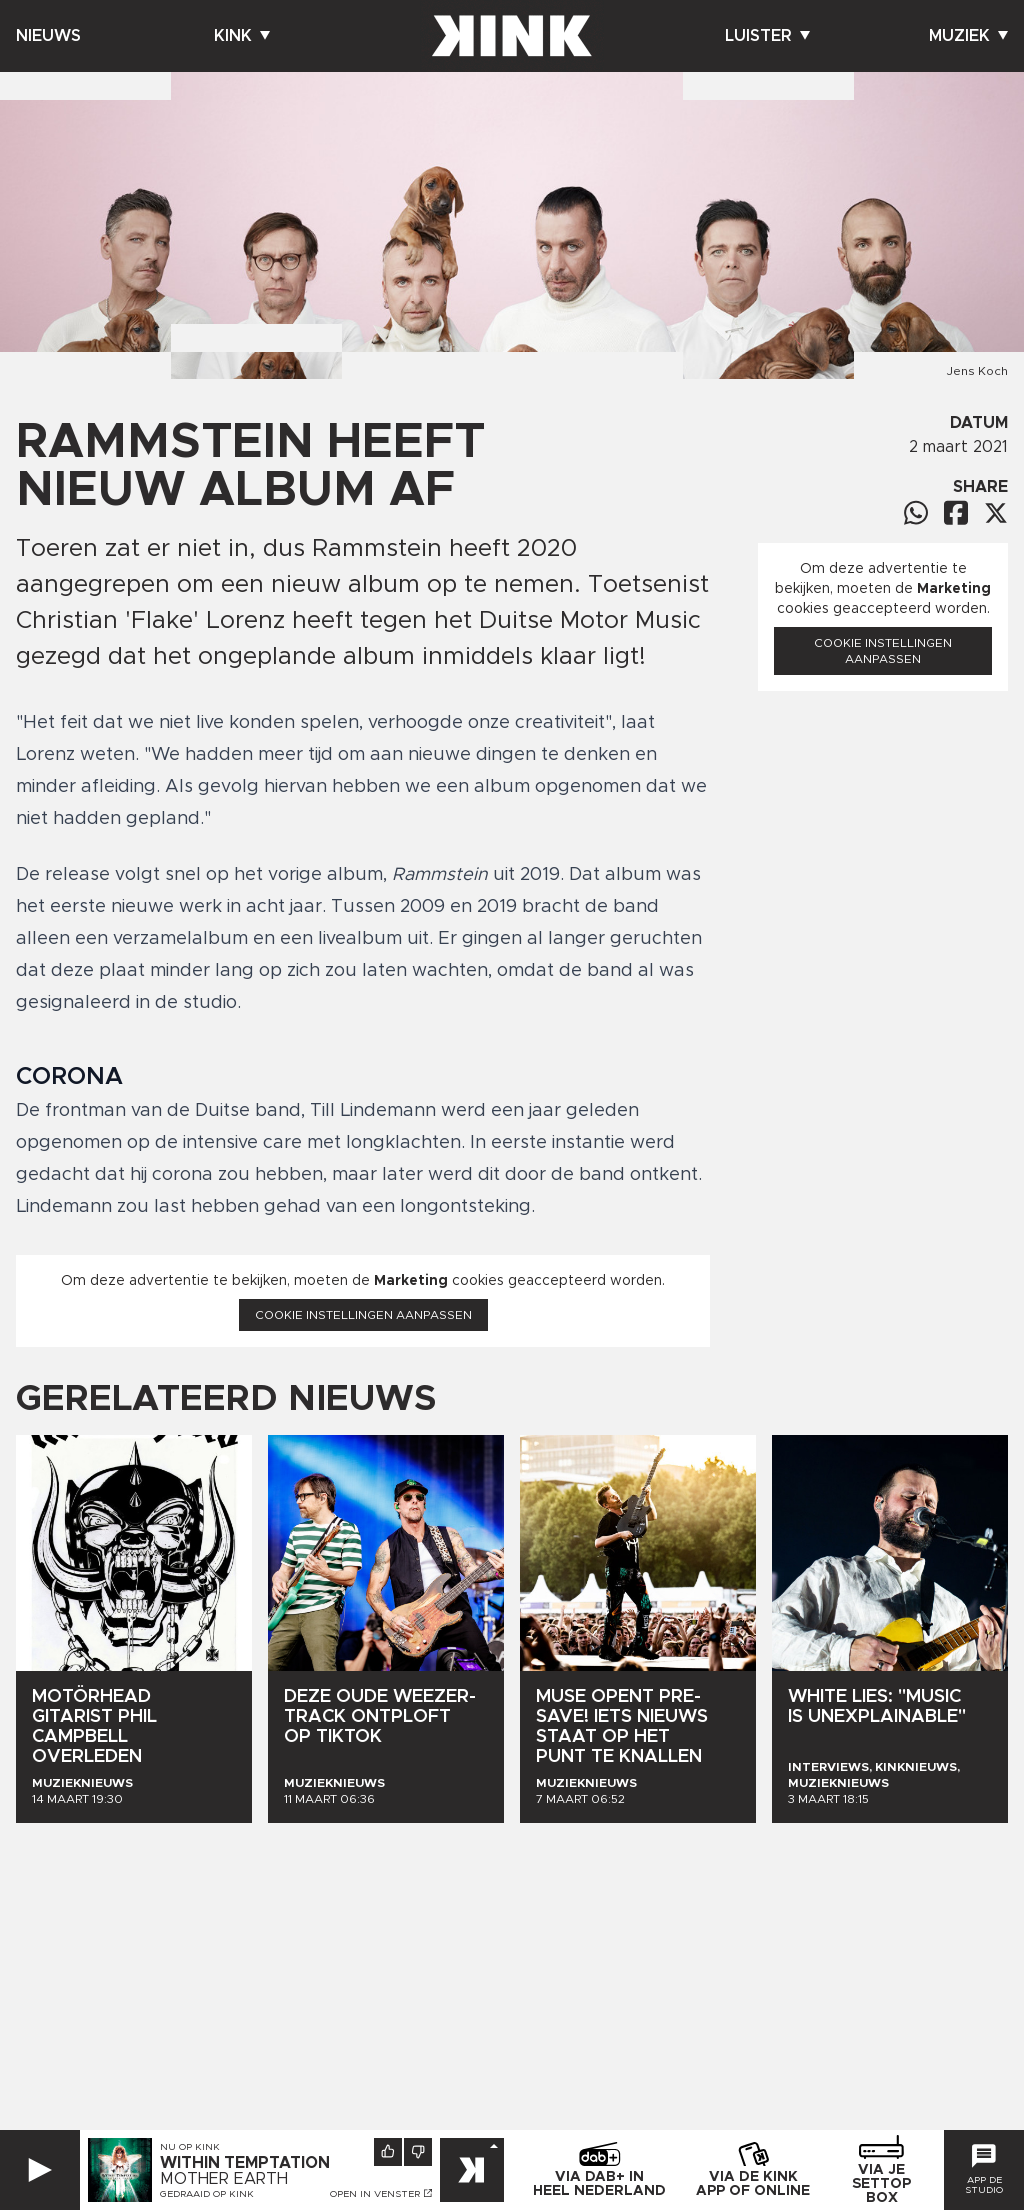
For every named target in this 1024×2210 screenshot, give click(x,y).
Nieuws (48, 36)
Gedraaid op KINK (207, 2194)
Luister (767, 36)
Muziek (968, 36)
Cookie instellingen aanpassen (363, 1315)
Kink (242, 36)
